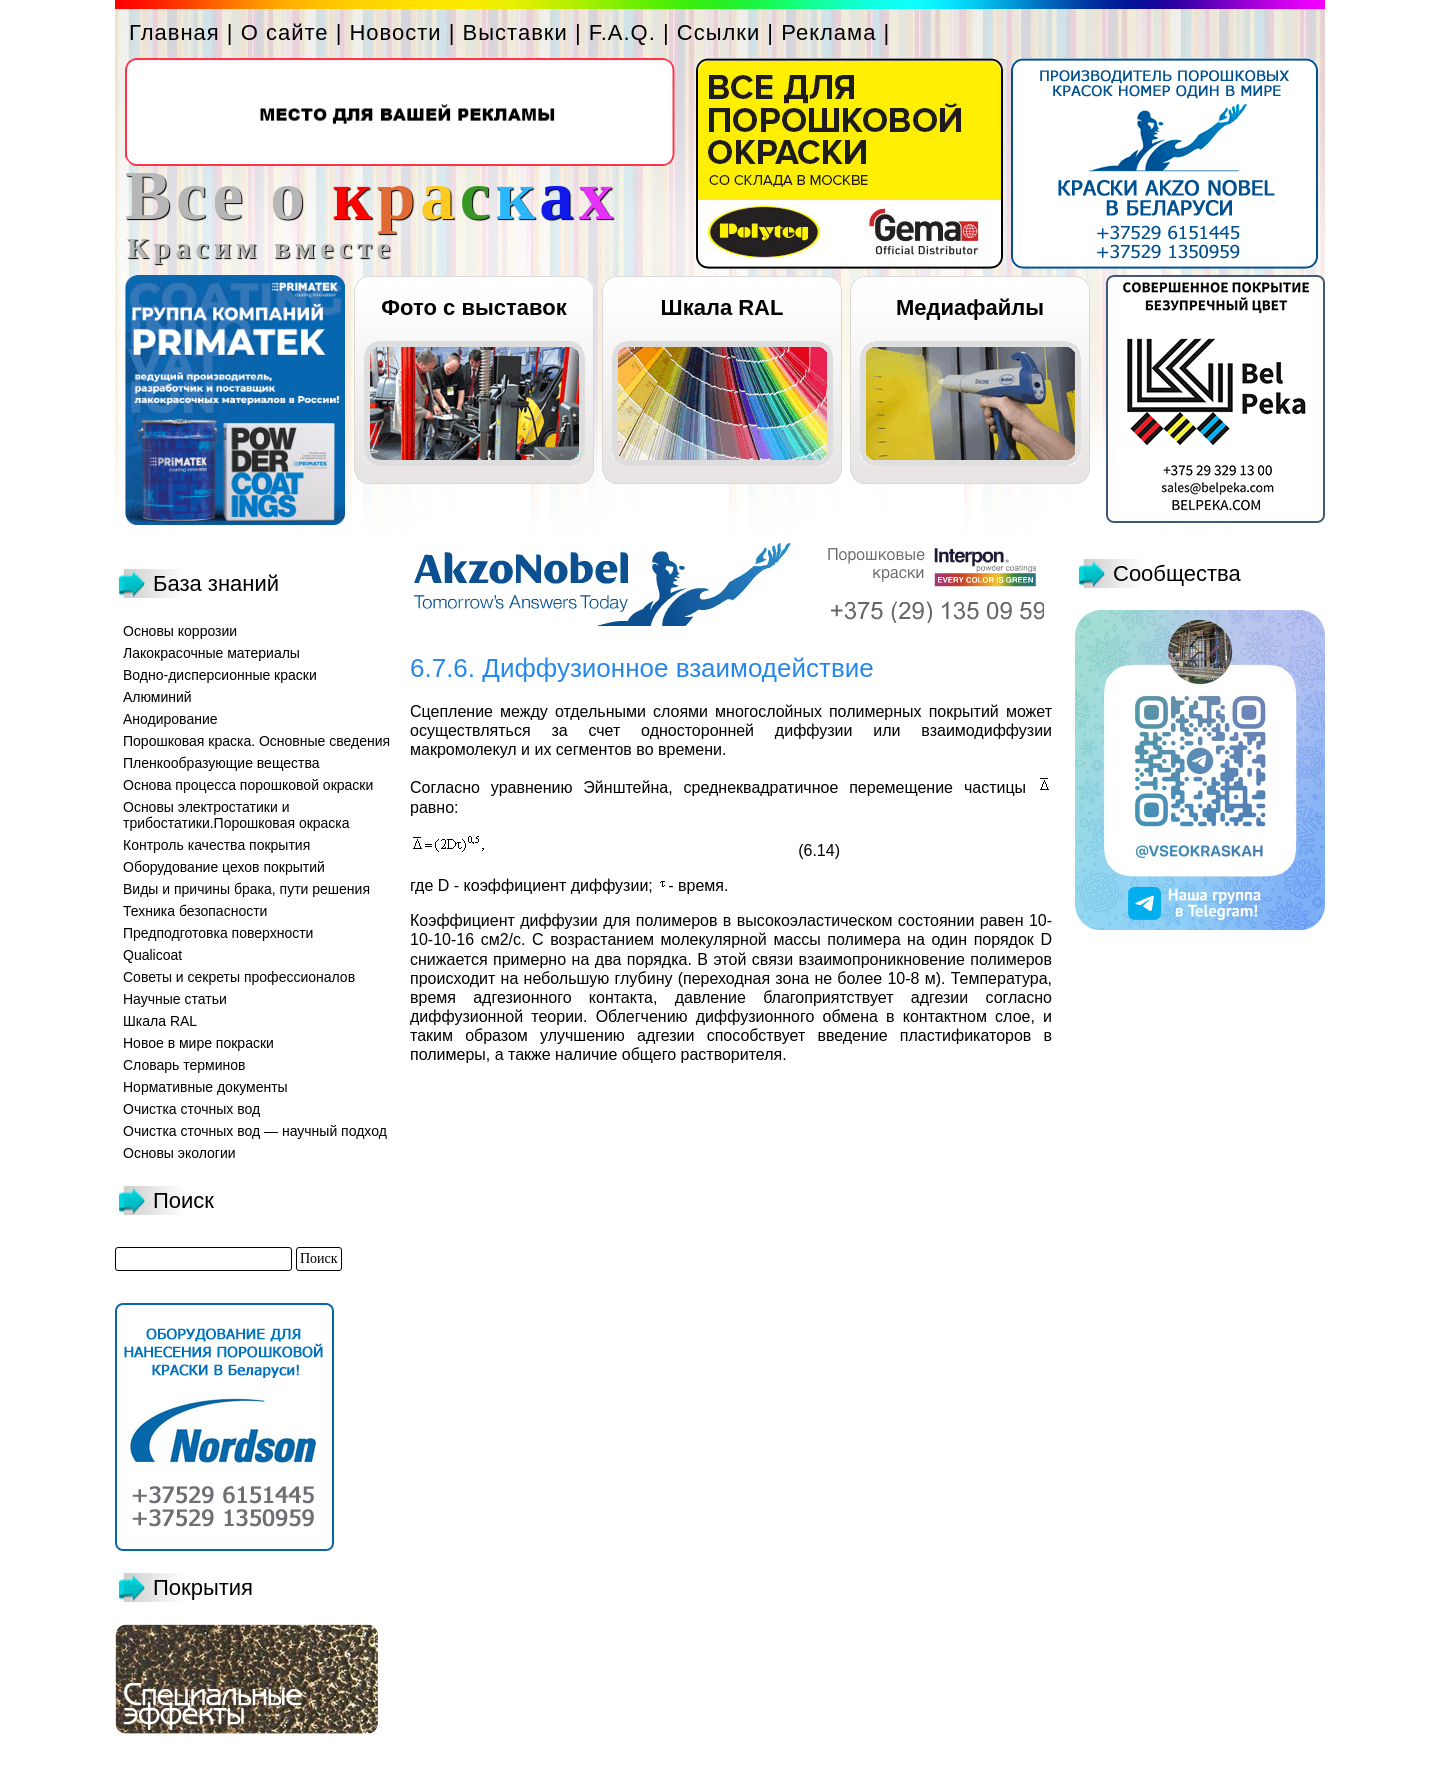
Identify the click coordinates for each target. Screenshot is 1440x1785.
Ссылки (718, 32)
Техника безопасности (195, 911)
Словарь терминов (184, 1065)
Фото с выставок (473, 307)
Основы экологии (179, 1153)
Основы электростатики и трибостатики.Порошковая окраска (236, 815)
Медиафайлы (970, 307)
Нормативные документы (205, 1087)
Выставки (515, 32)
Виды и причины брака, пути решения (246, 889)
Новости (395, 32)
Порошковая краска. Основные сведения (256, 741)
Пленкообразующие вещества (221, 763)
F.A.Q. (622, 32)
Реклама (828, 32)
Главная (174, 32)
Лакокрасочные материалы (211, 653)
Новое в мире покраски (198, 1043)
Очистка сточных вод (191, 1109)
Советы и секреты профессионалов (239, 977)
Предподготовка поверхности (218, 933)
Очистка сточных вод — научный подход (255, 1131)
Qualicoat (152, 955)
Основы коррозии (180, 631)
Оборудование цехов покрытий (224, 867)
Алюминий (157, 697)
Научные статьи (175, 999)
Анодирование (170, 719)
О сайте (285, 32)
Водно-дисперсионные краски (220, 675)
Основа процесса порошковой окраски (248, 785)
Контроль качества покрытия (216, 845)
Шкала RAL (722, 307)
